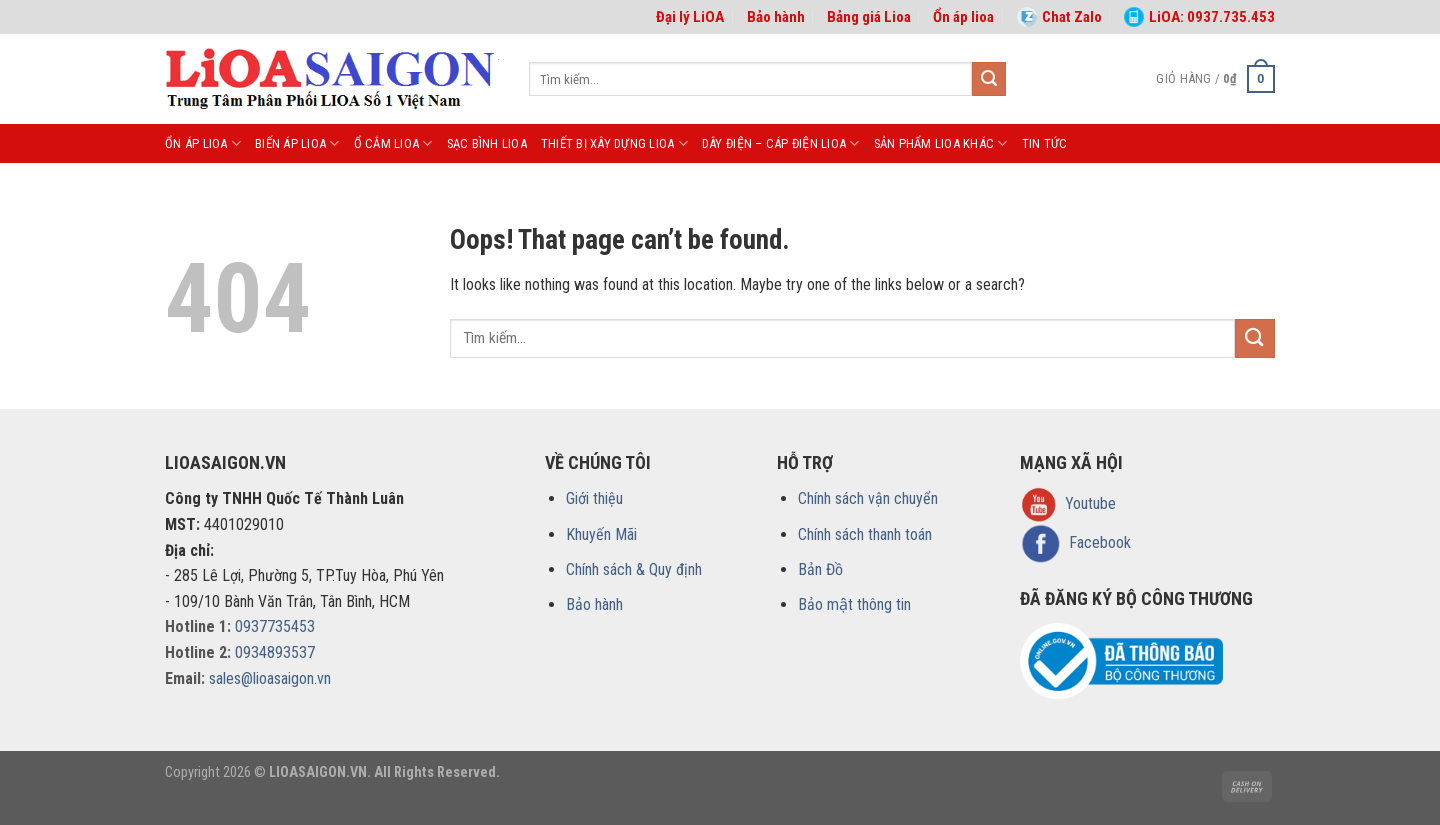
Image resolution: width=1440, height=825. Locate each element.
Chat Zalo (1059, 17)
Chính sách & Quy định (634, 569)
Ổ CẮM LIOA (393, 143)
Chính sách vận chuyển (868, 498)
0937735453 (275, 626)
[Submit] (989, 79)
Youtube (1090, 503)
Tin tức (1045, 143)
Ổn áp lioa (963, 17)
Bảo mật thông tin (854, 604)
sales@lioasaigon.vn (270, 678)
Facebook (1100, 542)
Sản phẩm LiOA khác (941, 143)
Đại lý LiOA (690, 17)
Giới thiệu (594, 498)
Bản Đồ (820, 569)
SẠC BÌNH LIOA (487, 143)
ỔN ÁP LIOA (203, 143)
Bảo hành (776, 17)
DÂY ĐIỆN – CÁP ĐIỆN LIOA (781, 143)
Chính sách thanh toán (865, 534)
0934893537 (275, 652)
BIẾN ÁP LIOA (297, 143)
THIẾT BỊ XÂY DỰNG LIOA (614, 143)
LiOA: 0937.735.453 (1199, 17)
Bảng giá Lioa (869, 17)
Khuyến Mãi (601, 534)
